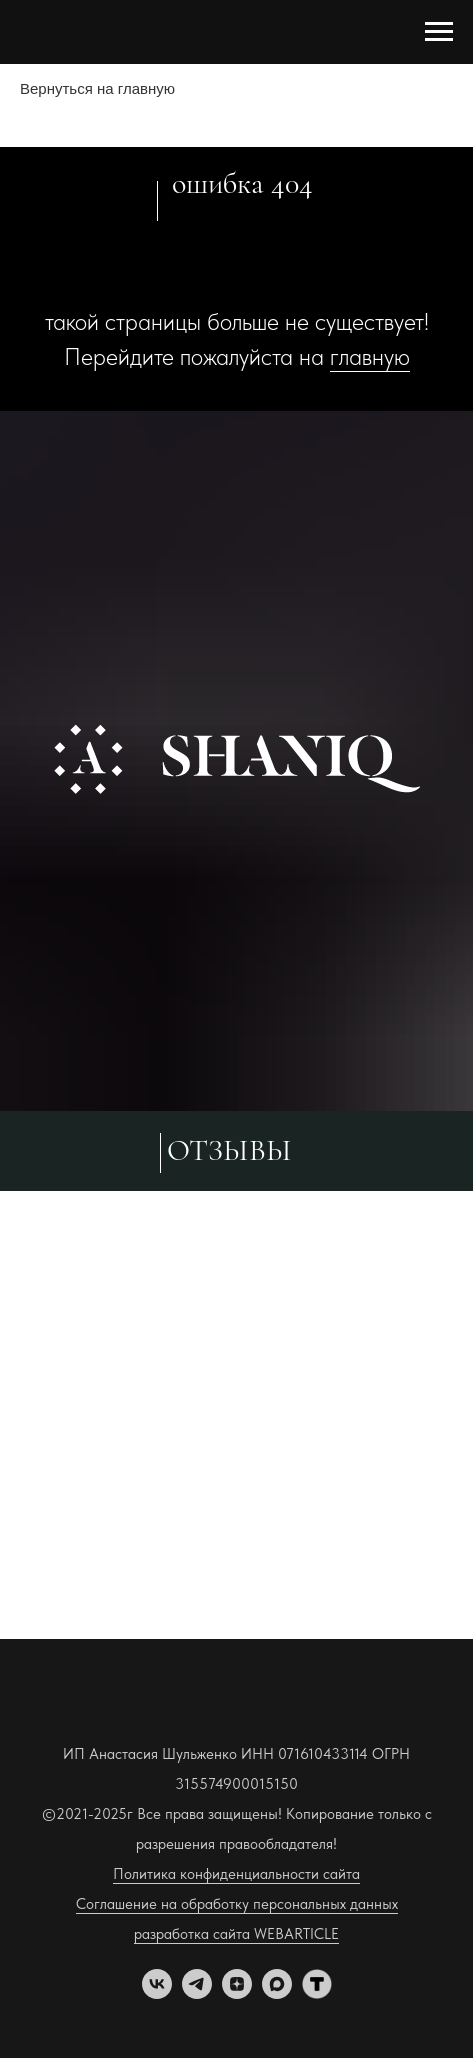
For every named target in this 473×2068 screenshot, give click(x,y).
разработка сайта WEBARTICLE (236, 1934)
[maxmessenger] (277, 1993)
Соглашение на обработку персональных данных (237, 1904)
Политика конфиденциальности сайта (236, 1874)
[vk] (157, 1993)
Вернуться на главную (97, 88)
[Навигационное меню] (439, 32)
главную (370, 356)
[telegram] (197, 1993)
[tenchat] (317, 1993)
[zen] (237, 1993)
